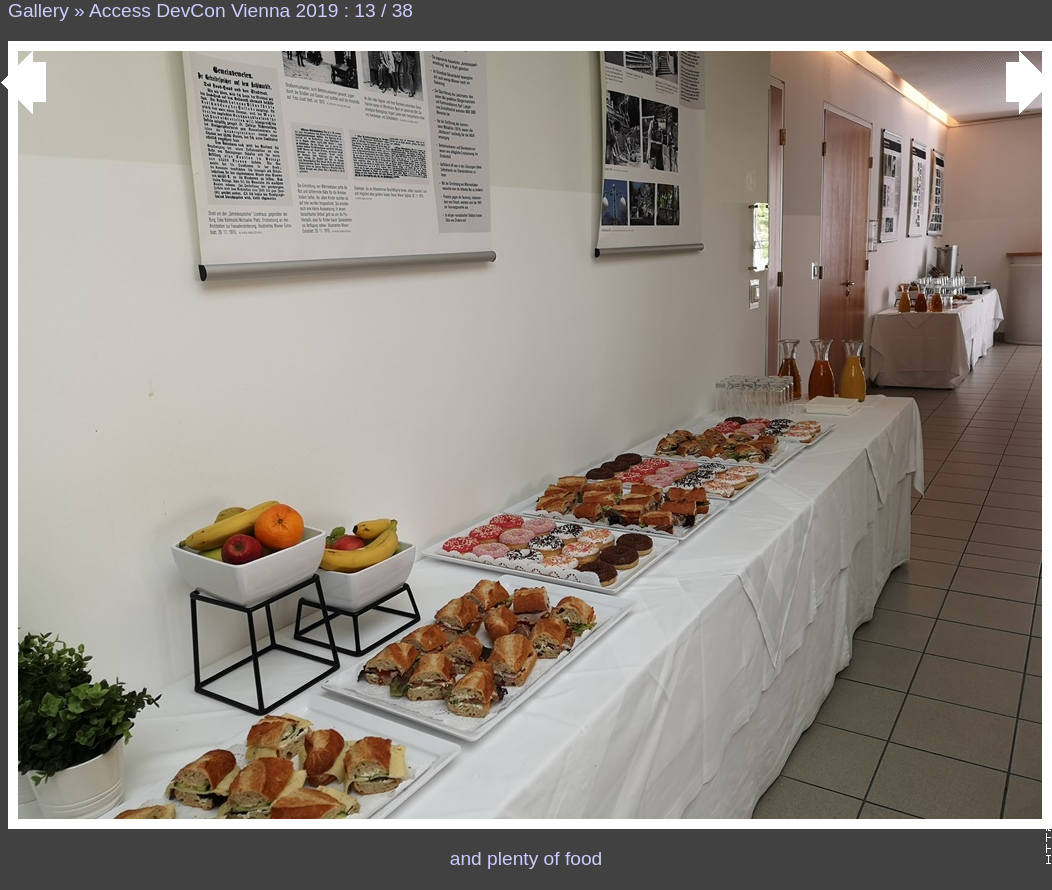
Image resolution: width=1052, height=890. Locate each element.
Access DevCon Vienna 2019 (213, 10)
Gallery (38, 10)
